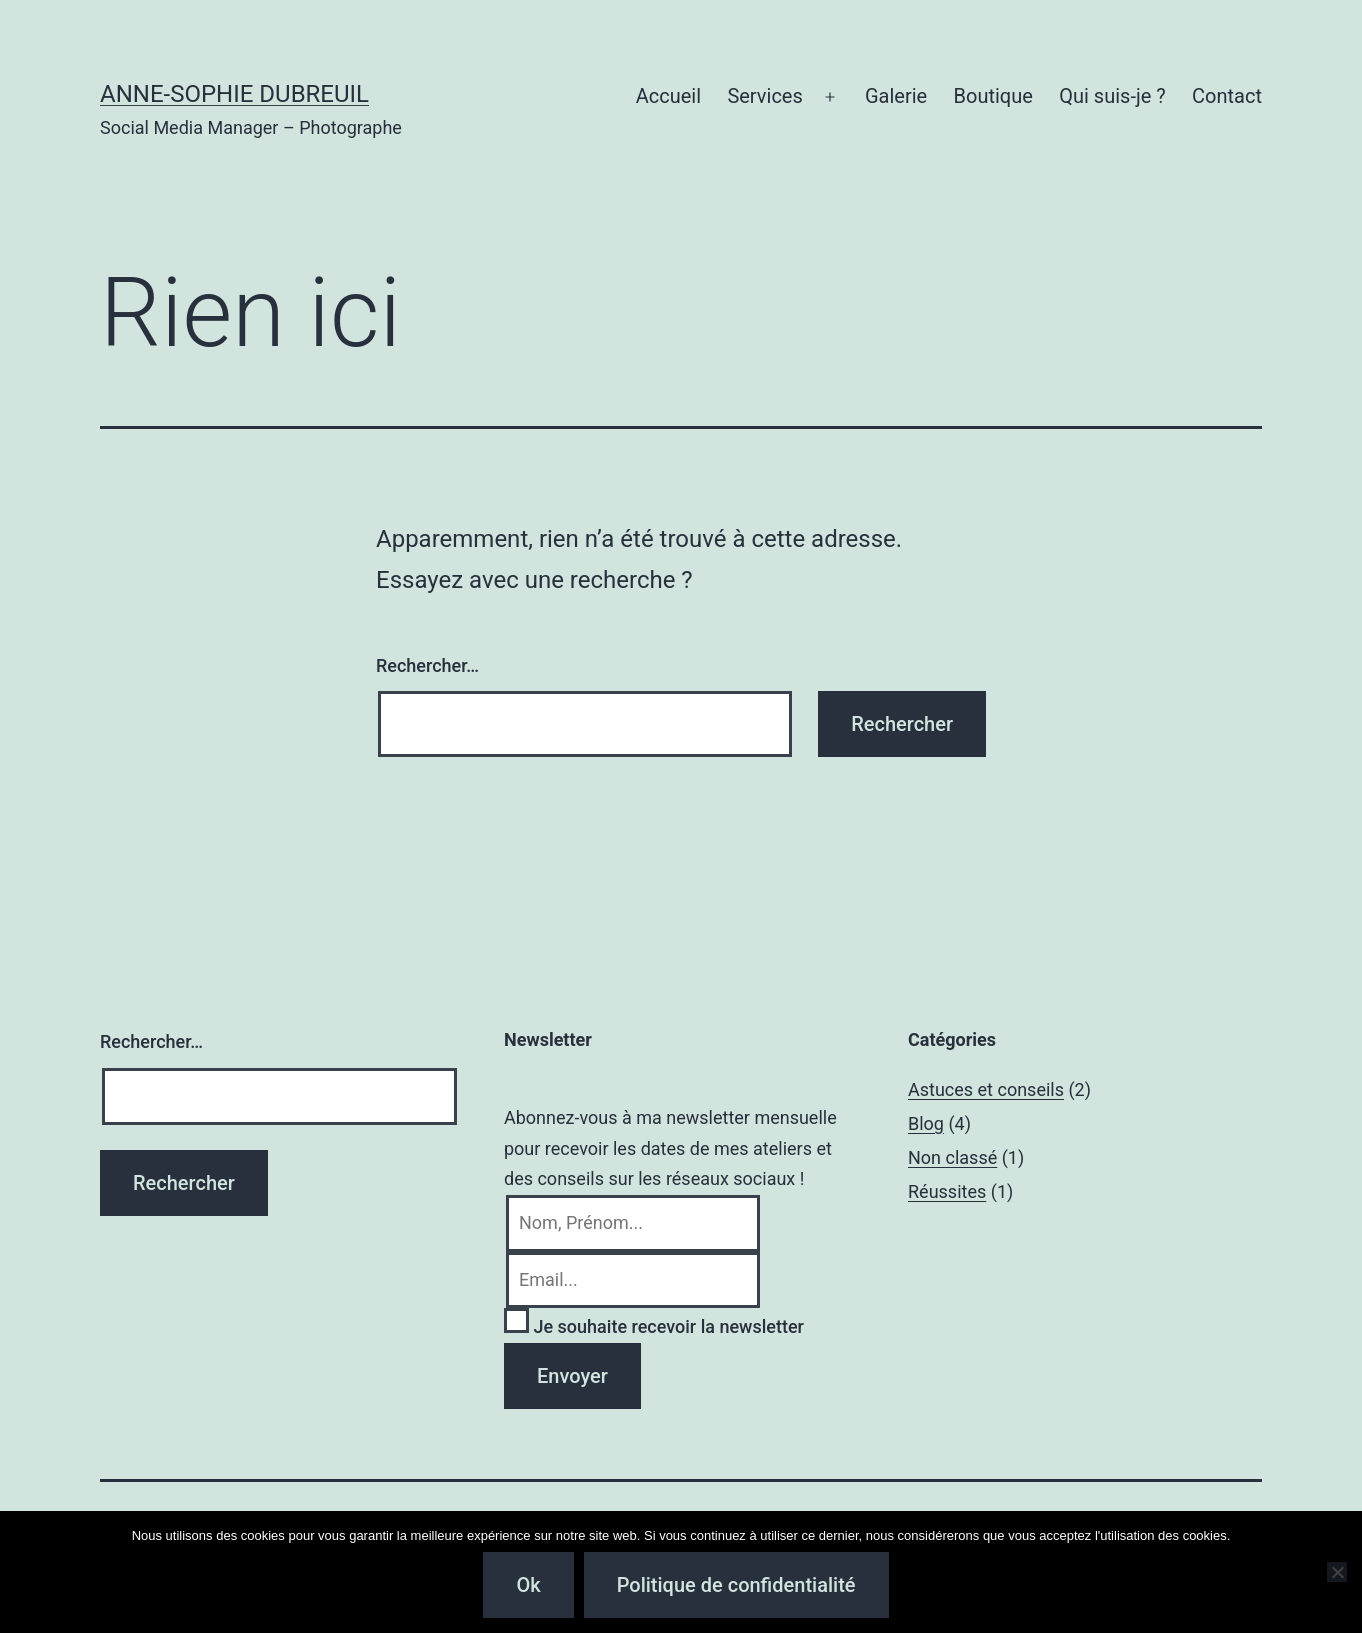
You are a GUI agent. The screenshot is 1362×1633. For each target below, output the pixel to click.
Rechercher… (427, 665)
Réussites (947, 1191)
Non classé (952, 1157)
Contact (1227, 96)
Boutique (993, 96)
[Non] (1337, 1572)
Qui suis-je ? (1112, 96)
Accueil (668, 96)
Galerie (896, 96)
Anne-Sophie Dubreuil (234, 94)
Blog (926, 1123)
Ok (528, 1585)
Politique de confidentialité (736, 1585)
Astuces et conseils (986, 1089)
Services (764, 96)
